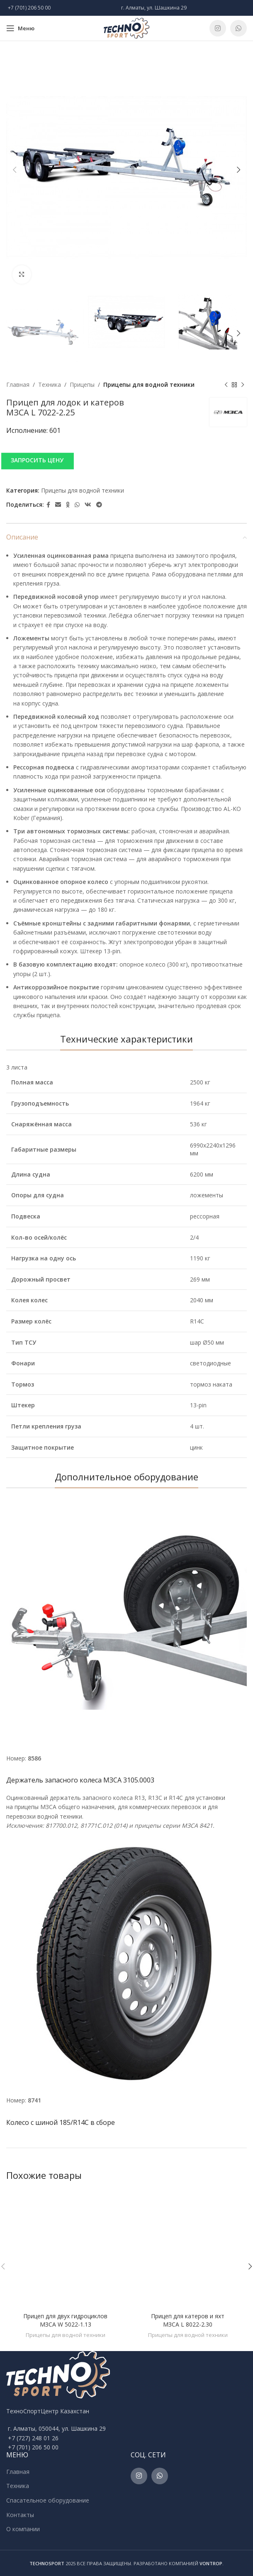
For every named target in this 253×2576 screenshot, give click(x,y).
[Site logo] (126, 28)
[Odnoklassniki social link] (67, 504)
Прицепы (82, 384)
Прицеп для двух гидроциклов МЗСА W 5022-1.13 (65, 2320)
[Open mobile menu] (20, 28)
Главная (17, 384)
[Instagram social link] (217, 28)
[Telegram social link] (99, 504)
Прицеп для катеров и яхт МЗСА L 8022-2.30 (187, 2320)
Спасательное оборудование (47, 2500)
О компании (23, 2529)
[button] (126, 460)
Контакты (20, 2515)
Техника (49, 384)
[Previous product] (226, 385)
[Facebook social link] (48, 504)
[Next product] (242, 385)
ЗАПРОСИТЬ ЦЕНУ (37, 460)
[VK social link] (88, 504)
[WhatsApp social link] (238, 28)
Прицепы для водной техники (149, 384)
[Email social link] (58, 504)
